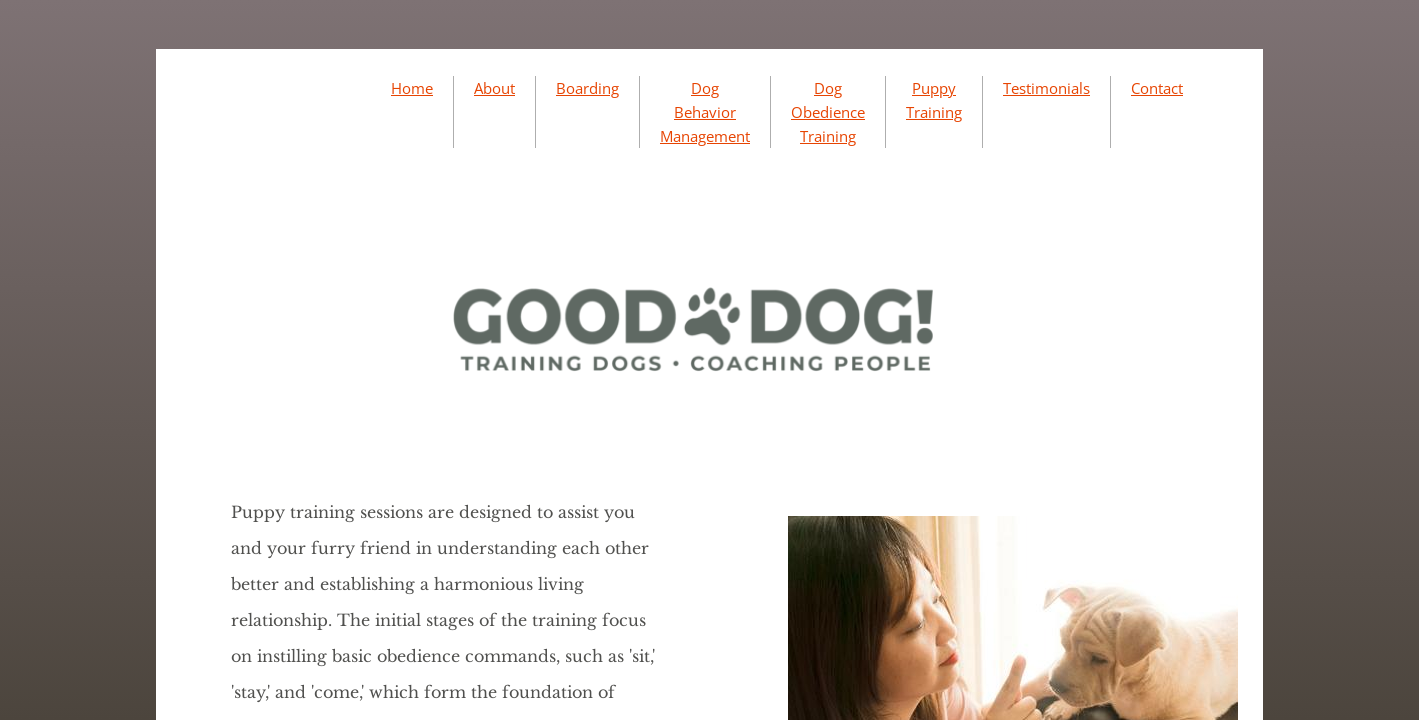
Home (412, 88)
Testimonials (1046, 88)
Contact (1157, 88)
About (494, 88)
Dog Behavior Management (705, 112)
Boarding (587, 88)
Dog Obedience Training (828, 112)
